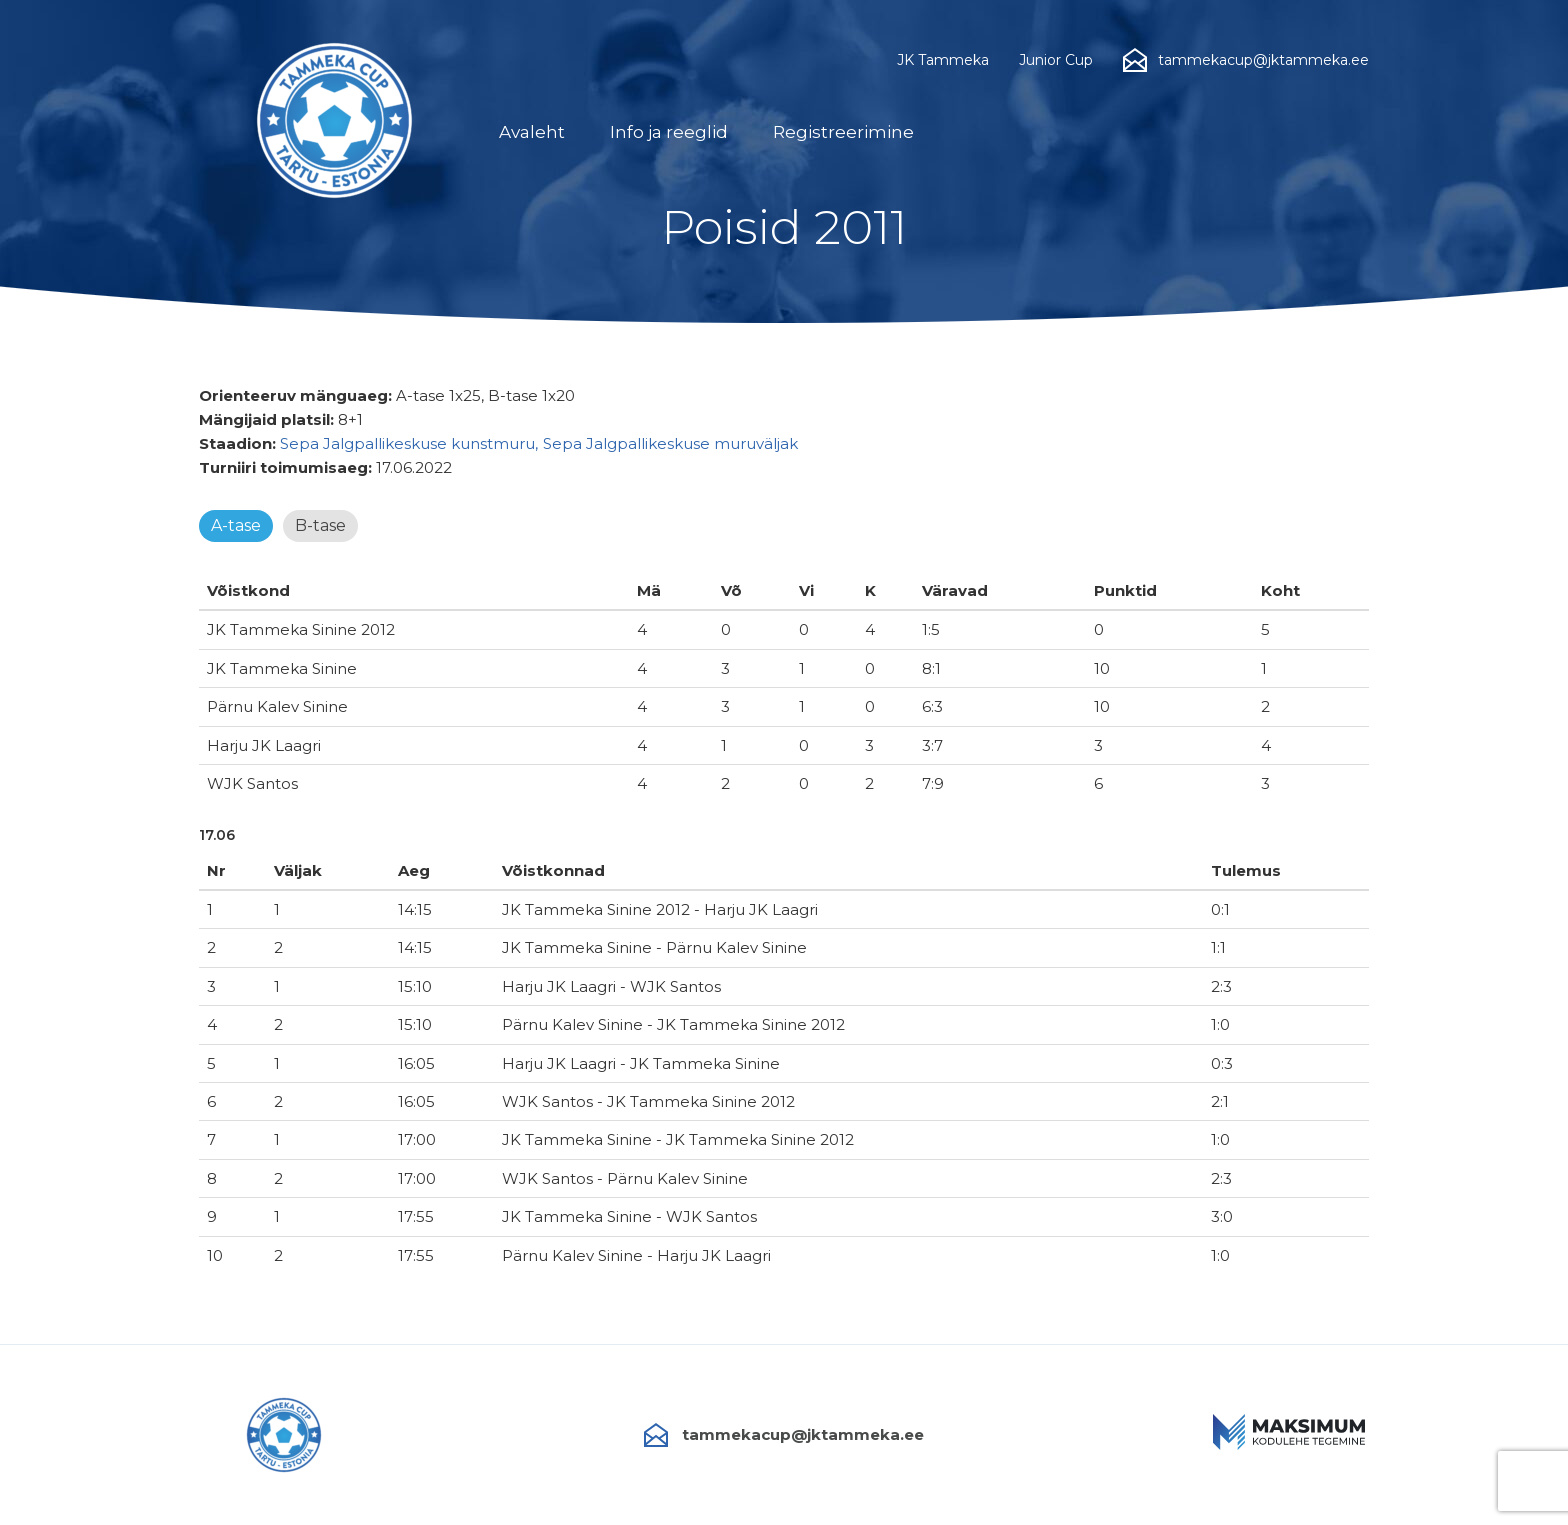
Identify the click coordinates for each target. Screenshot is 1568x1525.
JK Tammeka (943, 60)
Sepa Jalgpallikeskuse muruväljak (670, 443)
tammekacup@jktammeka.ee (784, 1435)
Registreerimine (843, 132)
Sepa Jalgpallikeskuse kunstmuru (407, 443)
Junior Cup (1056, 60)
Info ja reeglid (669, 132)
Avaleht (532, 132)
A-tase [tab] (236, 525)
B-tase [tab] (320, 525)
